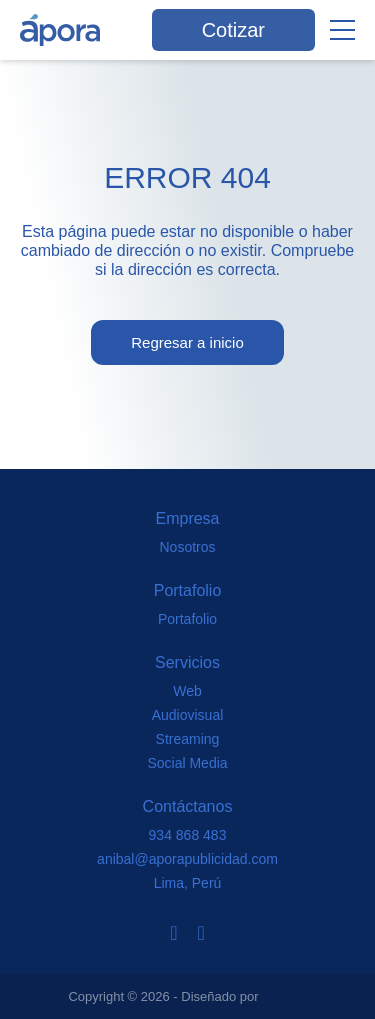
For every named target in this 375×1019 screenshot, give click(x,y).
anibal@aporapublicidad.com (187, 859)
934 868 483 (188, 835)
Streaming (188, 739)
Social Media (187, 763)
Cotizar (233, 30)
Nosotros (187, 547)
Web (187, 691)
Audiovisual (188, 715)
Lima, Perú (188, 883)
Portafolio (187, 619)
